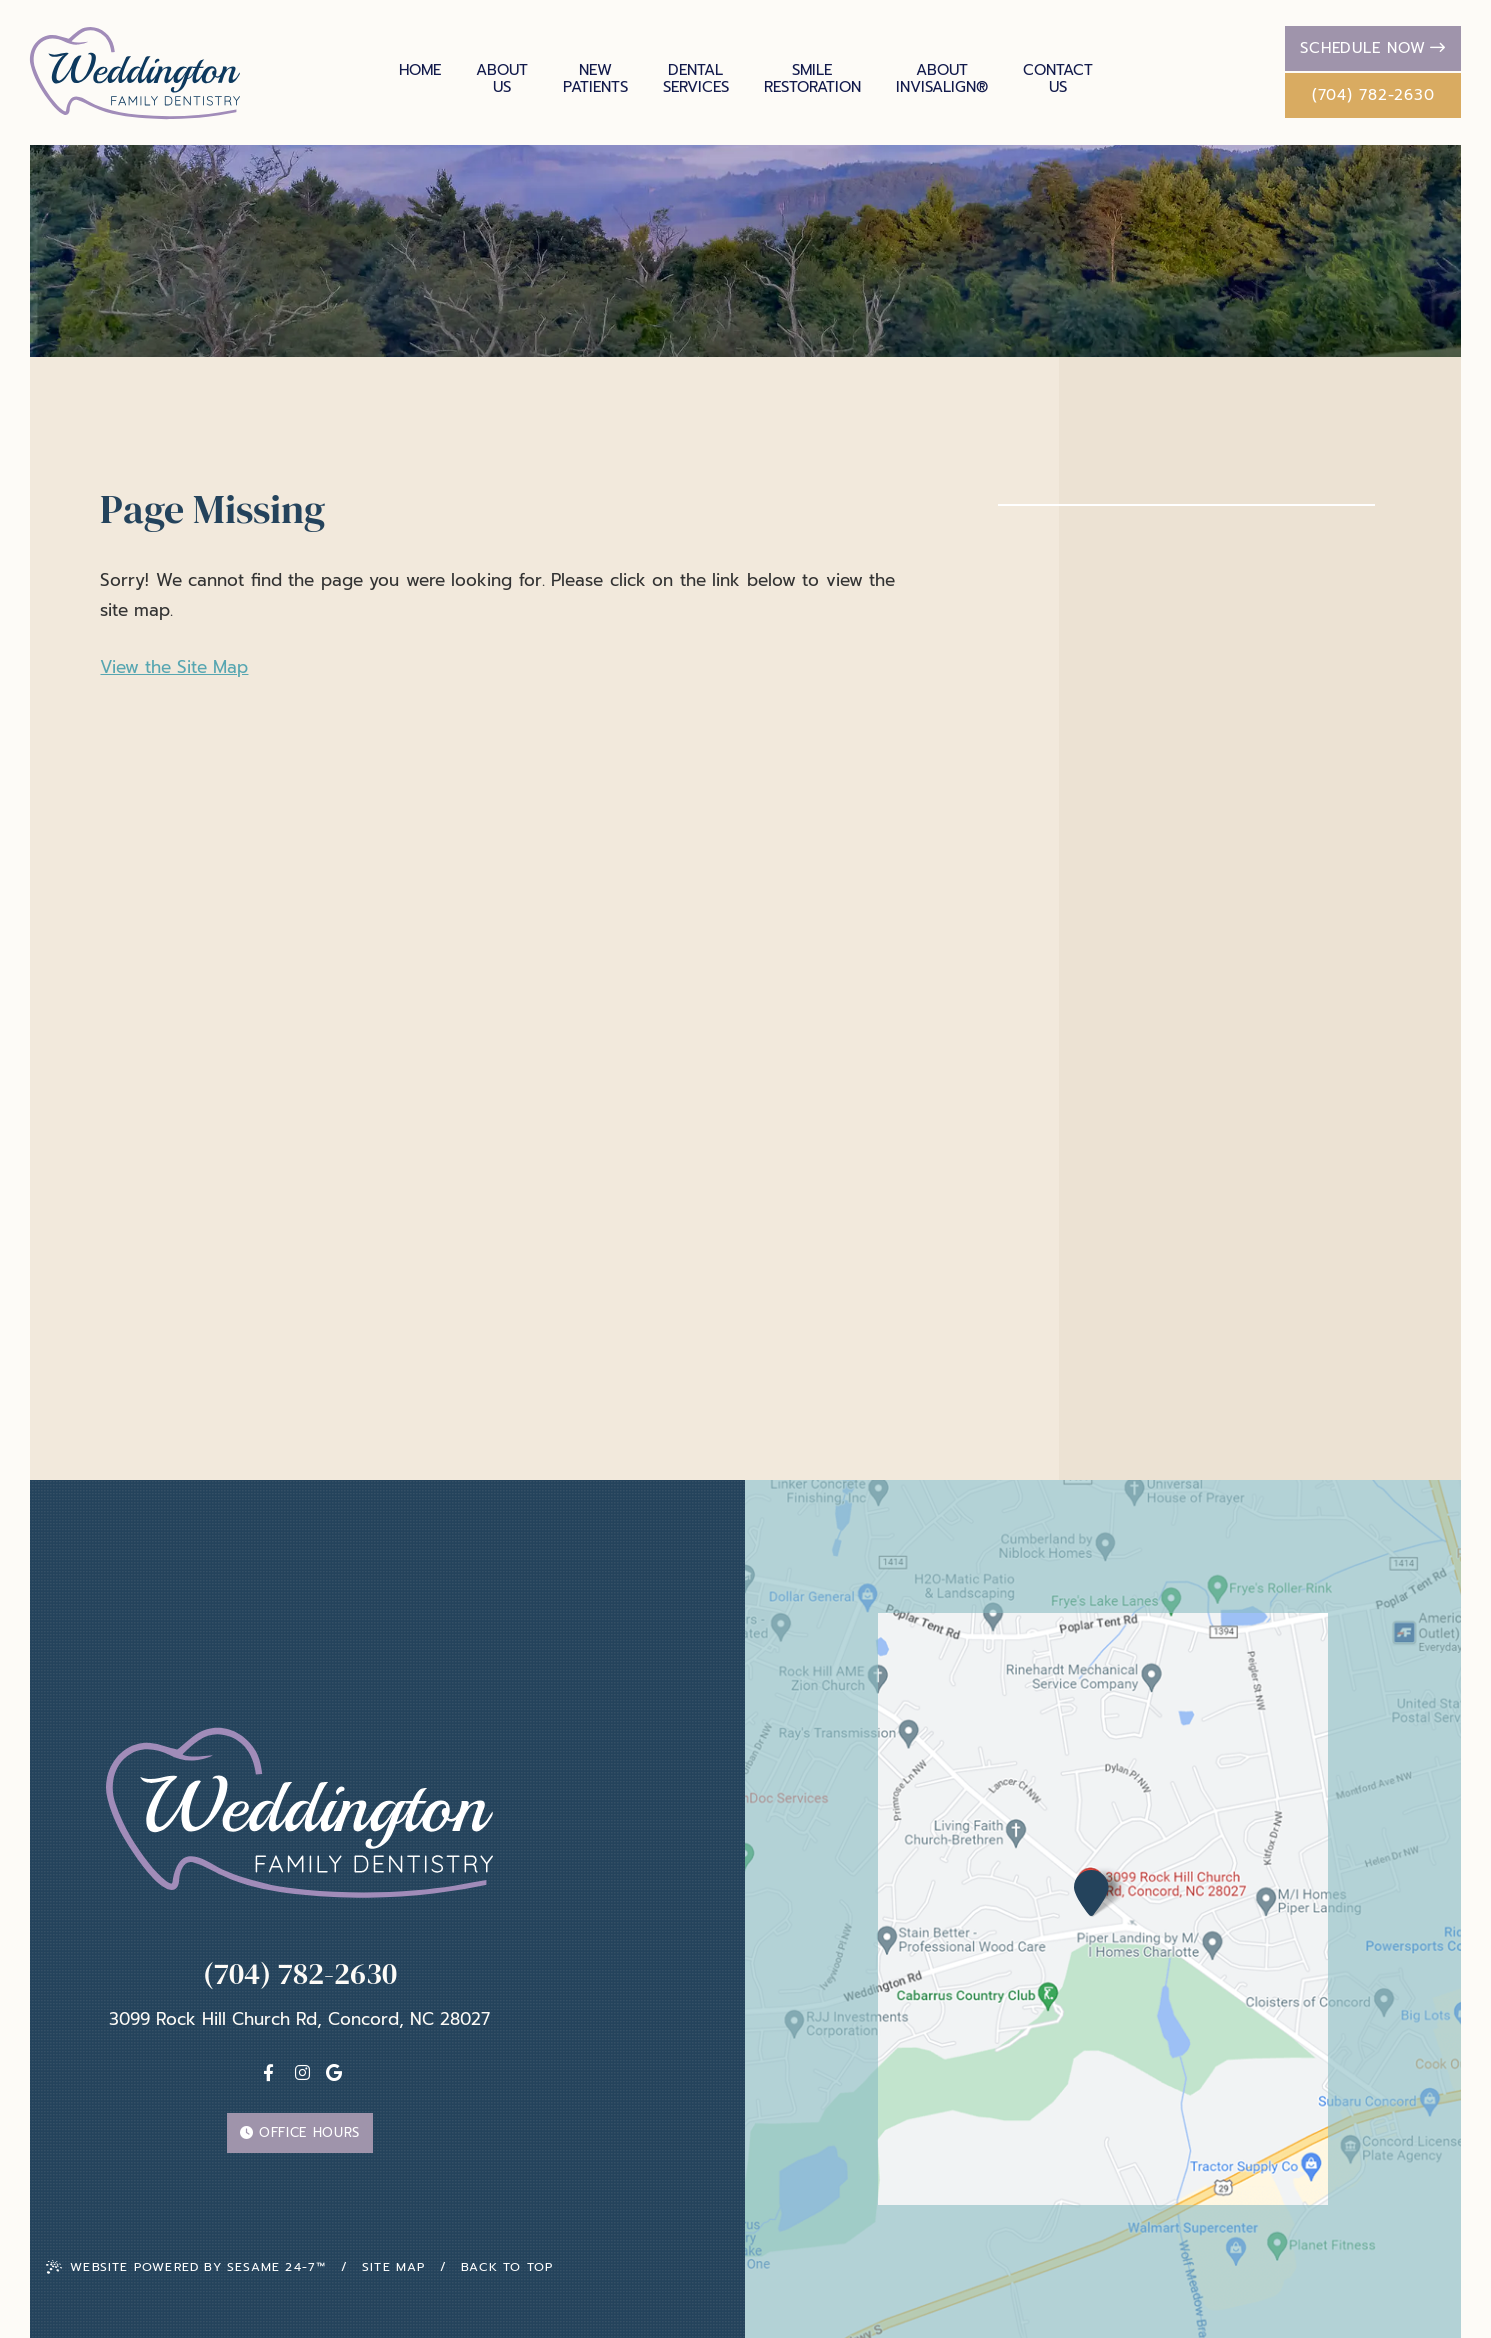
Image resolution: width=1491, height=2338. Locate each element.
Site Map (394, 2267)
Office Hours (300, 2132)
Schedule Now (1373, 48)
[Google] (334, 2073)
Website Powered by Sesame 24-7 (186, 2267)
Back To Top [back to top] (507, 2267)
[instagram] (302, 2073)
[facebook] (268, 2073)
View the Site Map (174, 667)
